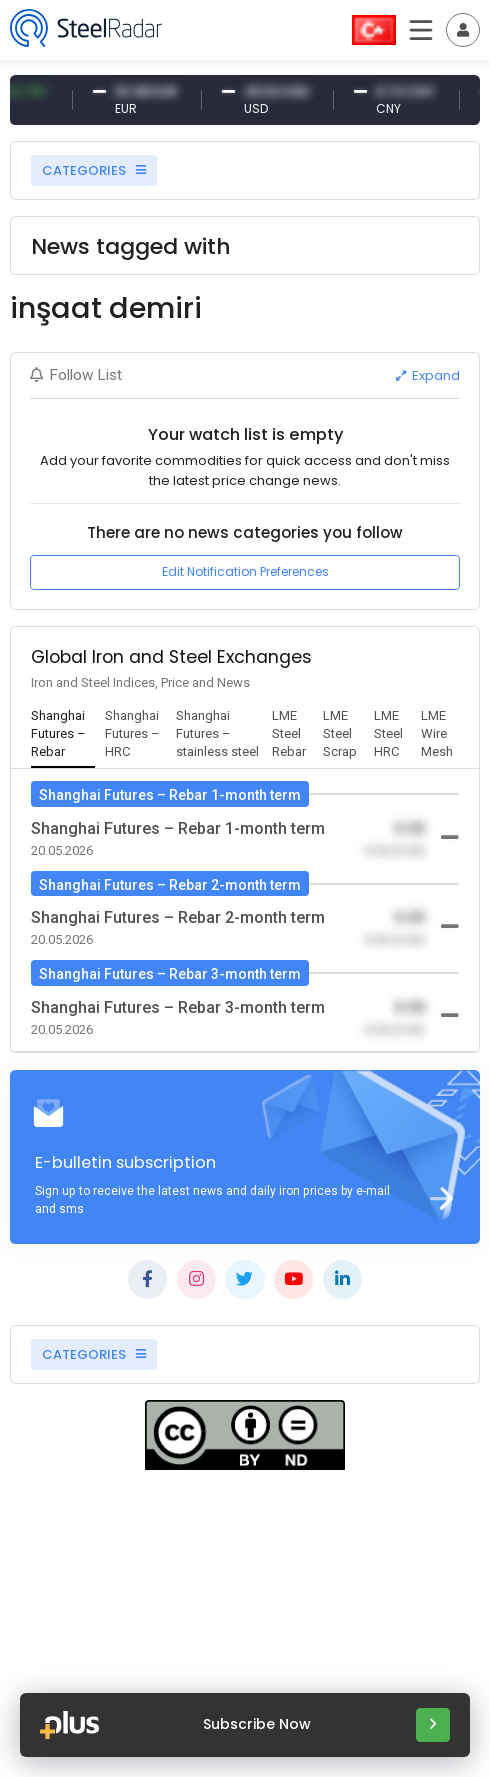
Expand (428, 375)
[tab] (63, 735)
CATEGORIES (94, 170)
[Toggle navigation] (463, 30)
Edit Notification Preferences (245, 571)
